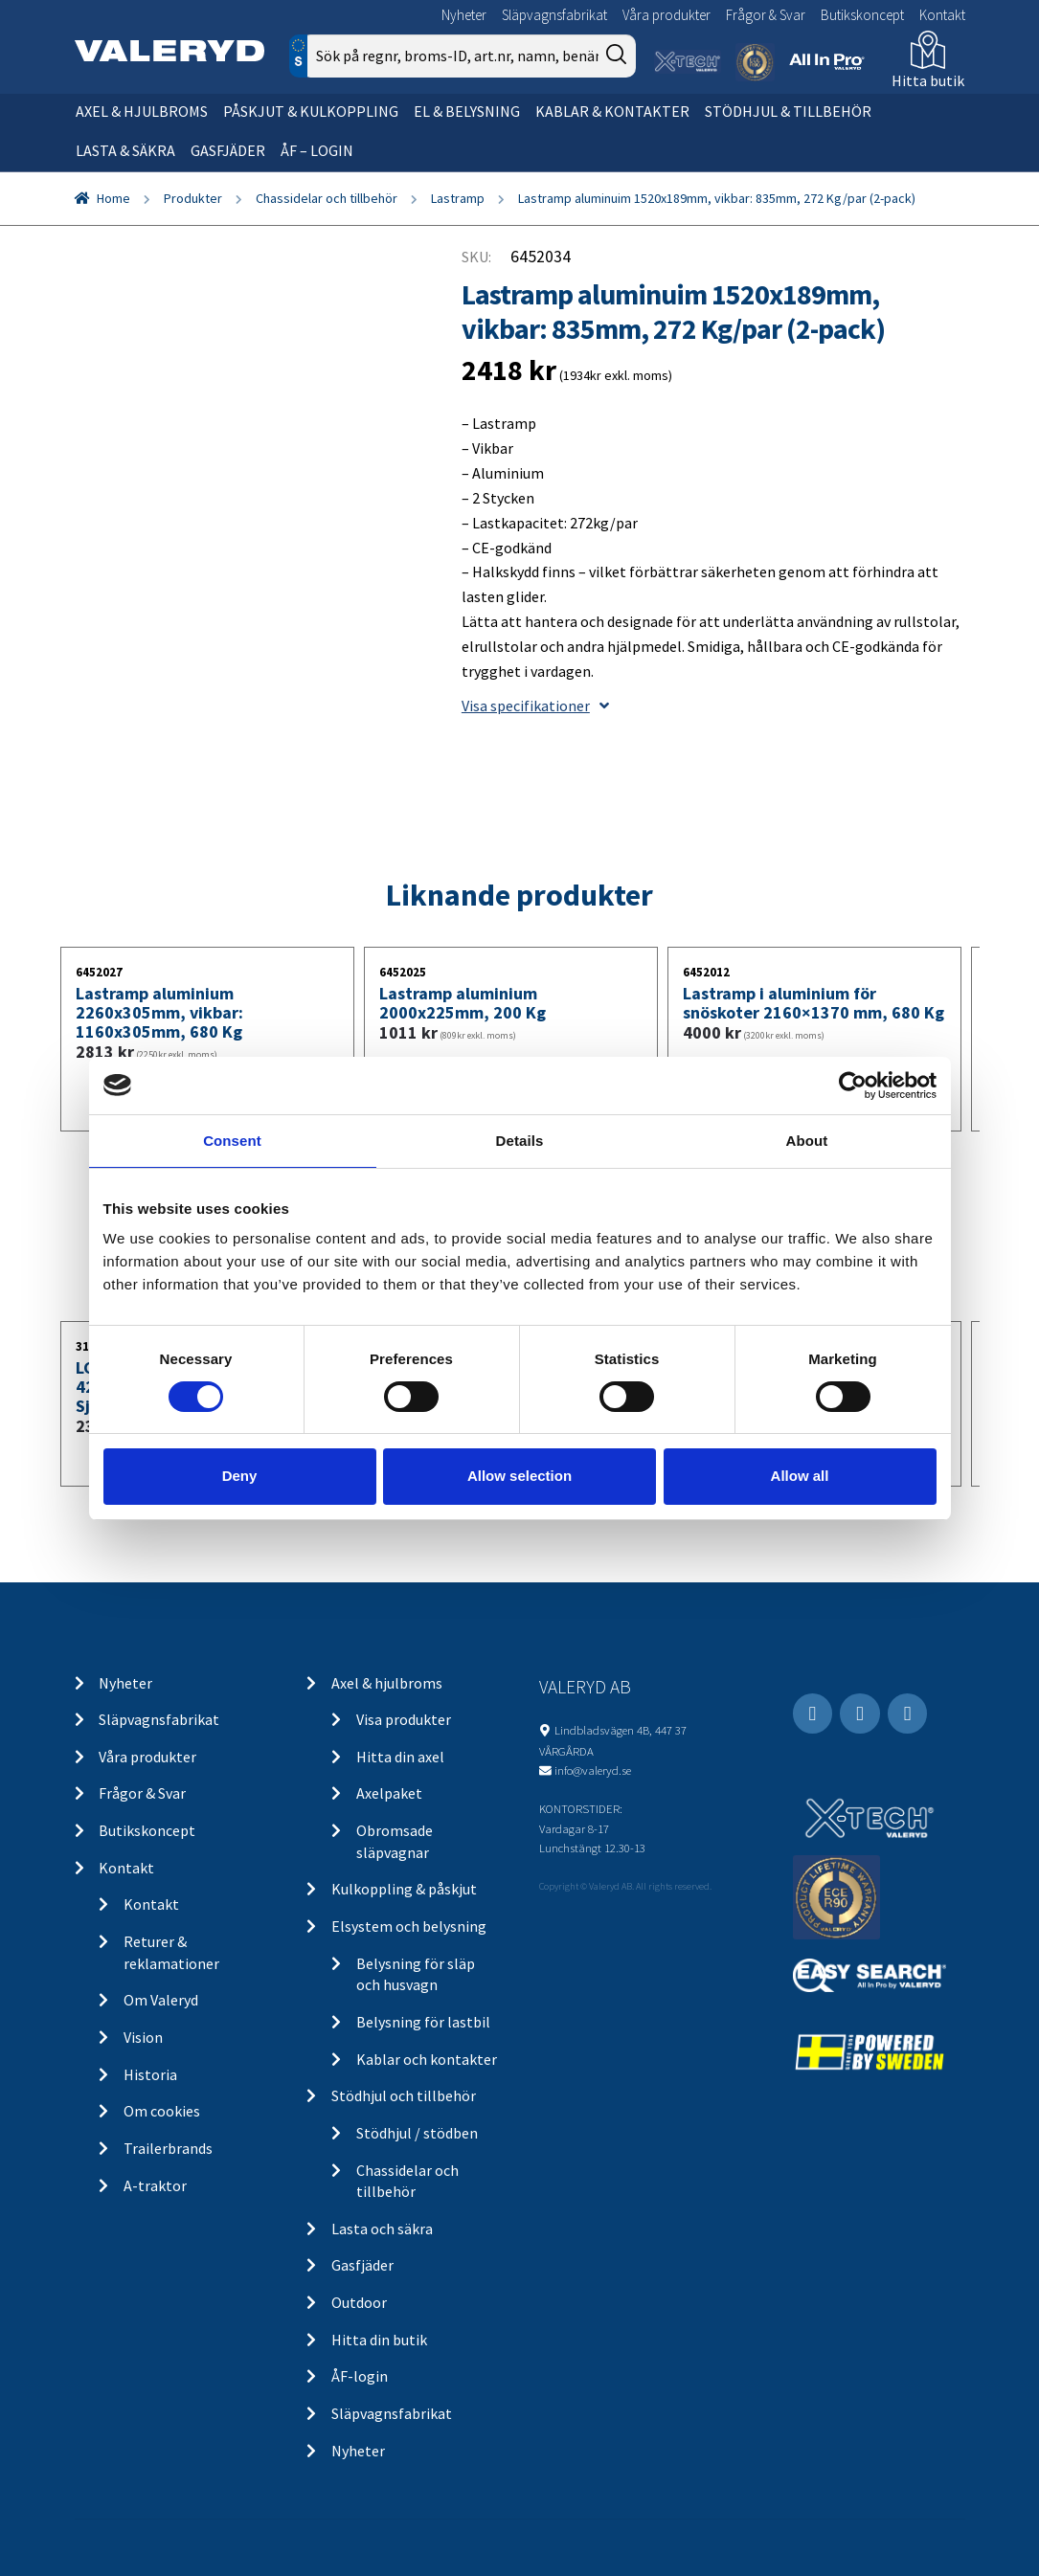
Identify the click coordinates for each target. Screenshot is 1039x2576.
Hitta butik (928, 80)
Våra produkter (666, 15)
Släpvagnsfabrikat (554, 15)
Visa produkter (403, 1719)
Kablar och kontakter (426, 2059)
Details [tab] (520, 1139)
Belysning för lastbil (423, 2021)
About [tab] (807, 1139)
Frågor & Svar (765, 15)
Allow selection (519, 1475)
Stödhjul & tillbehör (788, 111)
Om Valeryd (161, 1999)
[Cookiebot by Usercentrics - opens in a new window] (853, 1084)
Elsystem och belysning (408, 1926)
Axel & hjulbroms (142, 111)
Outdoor (359, 2302)
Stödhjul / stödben (417, 2132)
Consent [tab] (232, 1139)
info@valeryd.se (592, 1770)
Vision (143, 2037)
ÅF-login (359, 2376)
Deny (240, 1475)
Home (113, 198)
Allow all (800, 1475)
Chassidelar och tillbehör (326, 198)
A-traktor (155, 2185)
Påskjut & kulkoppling (310, 111)
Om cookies (162, 2110)
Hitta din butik (379, 2339)
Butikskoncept (862, 15)
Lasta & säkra (125, 150)
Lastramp (458, 198)
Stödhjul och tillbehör (403, 2095)
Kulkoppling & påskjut (404, 1888)
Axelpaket (389, 1793)
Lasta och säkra (382, 2228)
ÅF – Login (317, 150)
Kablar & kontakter (612, 111)
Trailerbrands (168, 2148)
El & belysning (467, 111)
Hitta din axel (400, 1756)
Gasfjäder (228, 150)
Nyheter (463, 15)
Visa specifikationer (535, 705)
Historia (150, 2074)
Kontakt (942, 15)
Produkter (193, 198)
